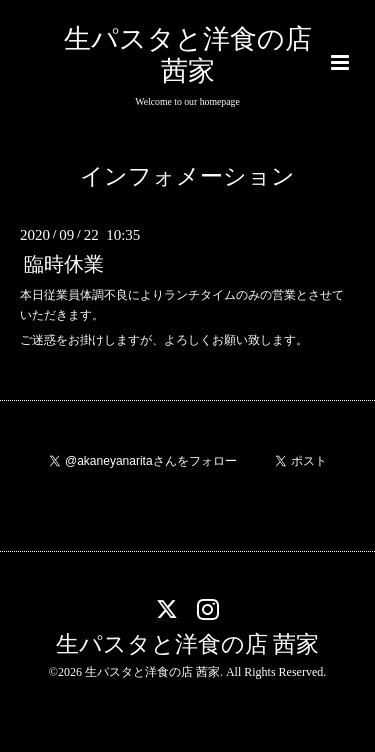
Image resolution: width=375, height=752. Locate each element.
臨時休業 (64, 264)
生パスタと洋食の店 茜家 (188, 644)
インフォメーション (187, 176)
